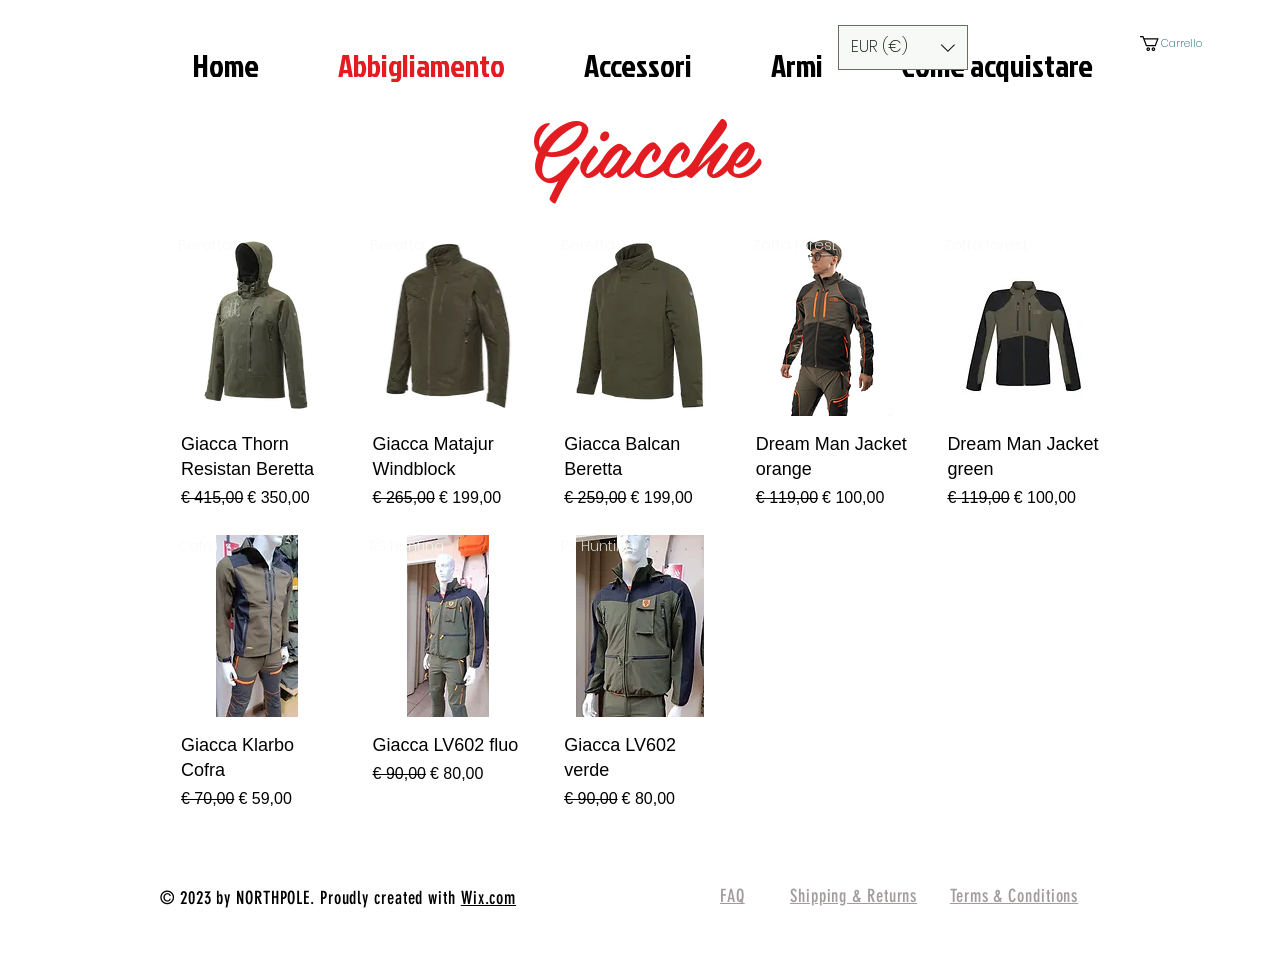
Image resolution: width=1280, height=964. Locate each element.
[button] (903, 47)
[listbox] (903, 47)
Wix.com (488, 898)
